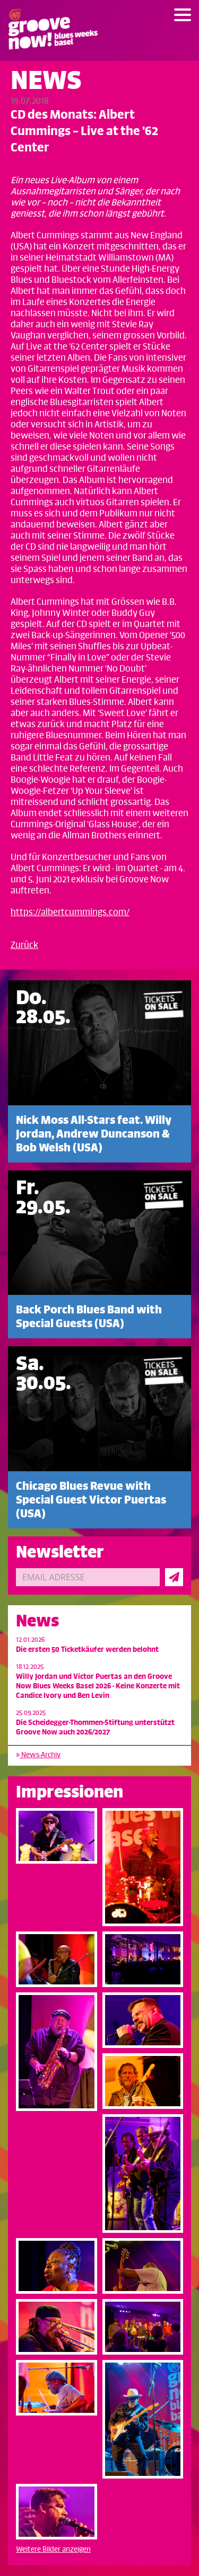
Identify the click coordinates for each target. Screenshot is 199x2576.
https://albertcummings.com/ (70, 912)
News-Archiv (38, 1754)
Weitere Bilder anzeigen (53, 2549)
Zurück (24, 945)
